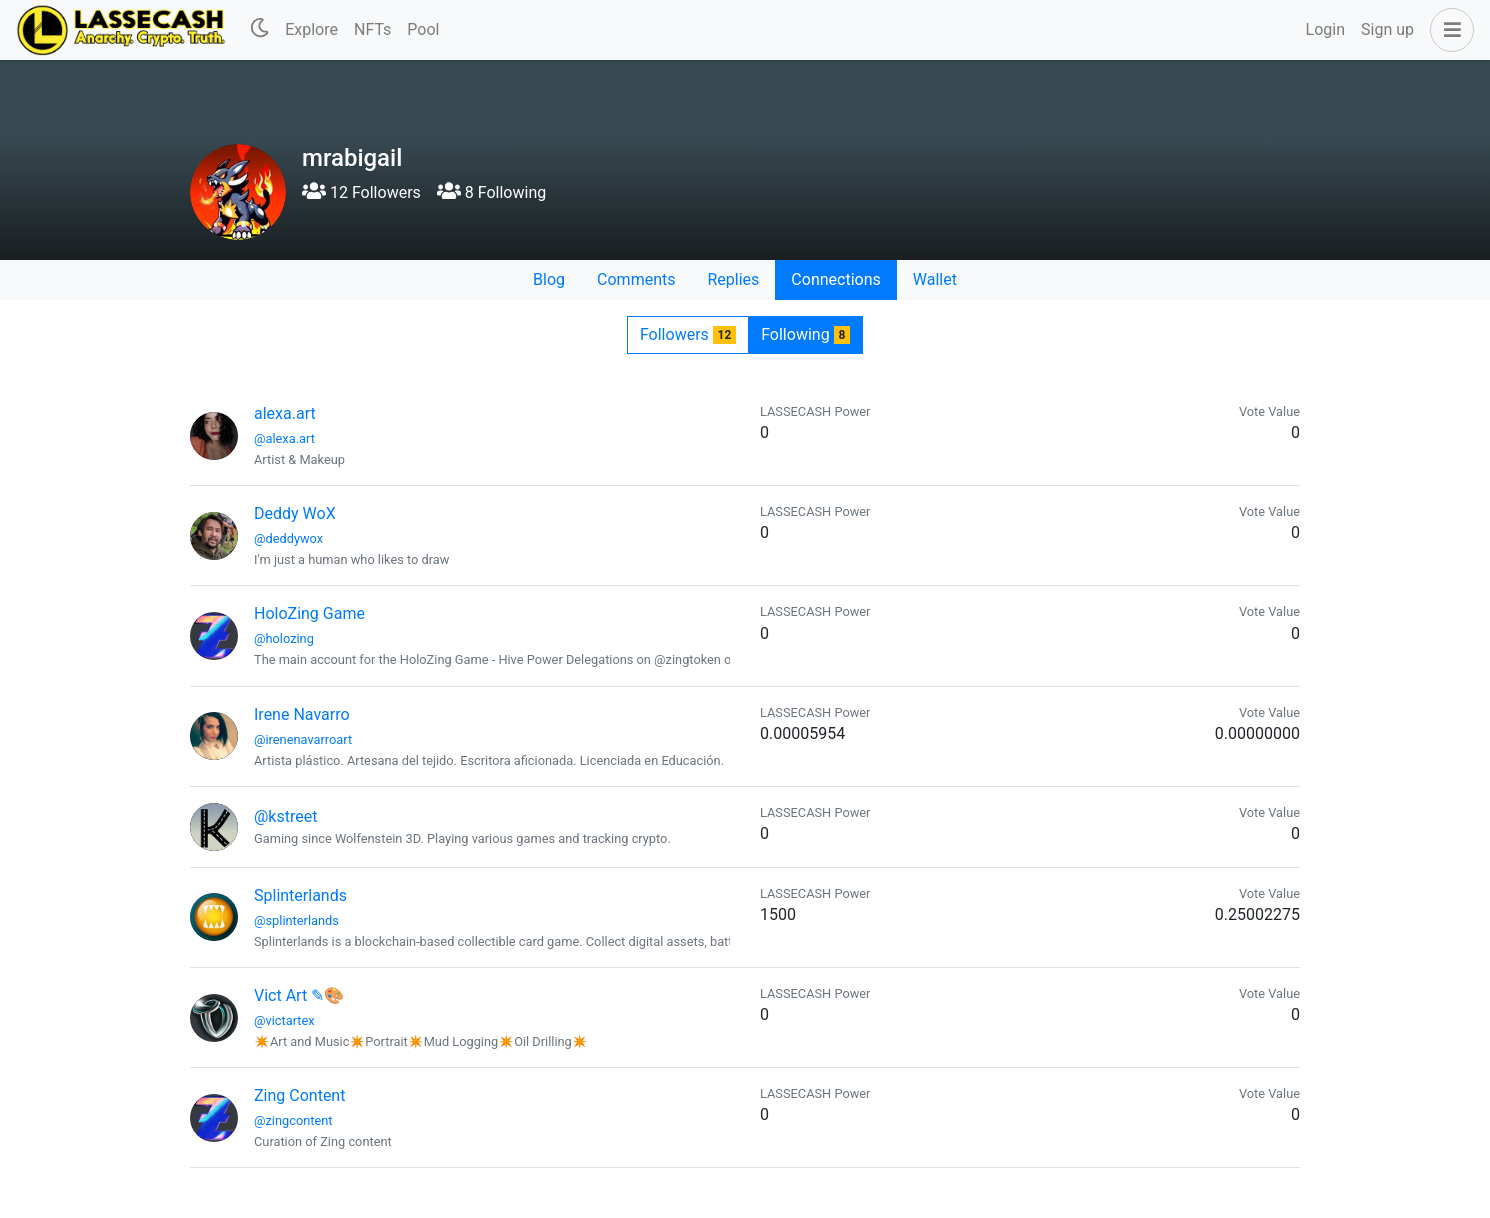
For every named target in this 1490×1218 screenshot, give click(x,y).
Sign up (1387, 29)
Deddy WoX (295, 513)
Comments (636, 279)
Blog (549, 279)
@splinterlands (296, 920)
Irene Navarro (302, 714)
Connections (835, 279)
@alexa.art (284, 438)
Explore (311, 29)
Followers (688, 334)
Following (805, 334)
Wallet (935, 279)
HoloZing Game (309, 613)
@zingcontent (293, 1120)
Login (1325, 29)
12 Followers (361, 192)
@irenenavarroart (303, 739)
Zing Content (299, 1095)
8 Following (491, 192)
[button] (1448, 30)
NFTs (372, 29)
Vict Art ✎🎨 (299, 995)
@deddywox (288, 538)
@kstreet (285, 816)
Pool (423, 29)
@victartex (284, 1020)
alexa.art (285, 413)
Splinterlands (300, 895)
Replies (733, 279)
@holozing (284, 638)
